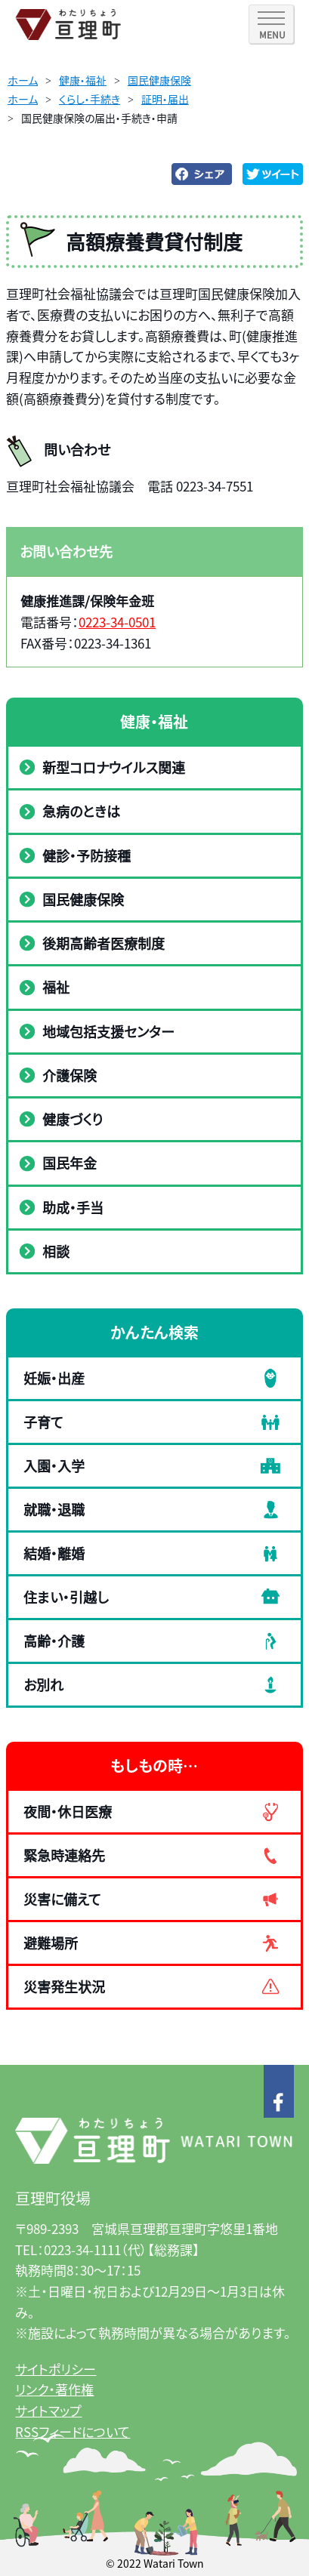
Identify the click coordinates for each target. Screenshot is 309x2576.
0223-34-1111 (82, 2249)
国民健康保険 (159, 80)
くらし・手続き (89, 98)
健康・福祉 (83, 80)
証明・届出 (165, 98)
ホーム (23, 80)
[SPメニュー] (271, 24)
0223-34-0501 (117, 621)
